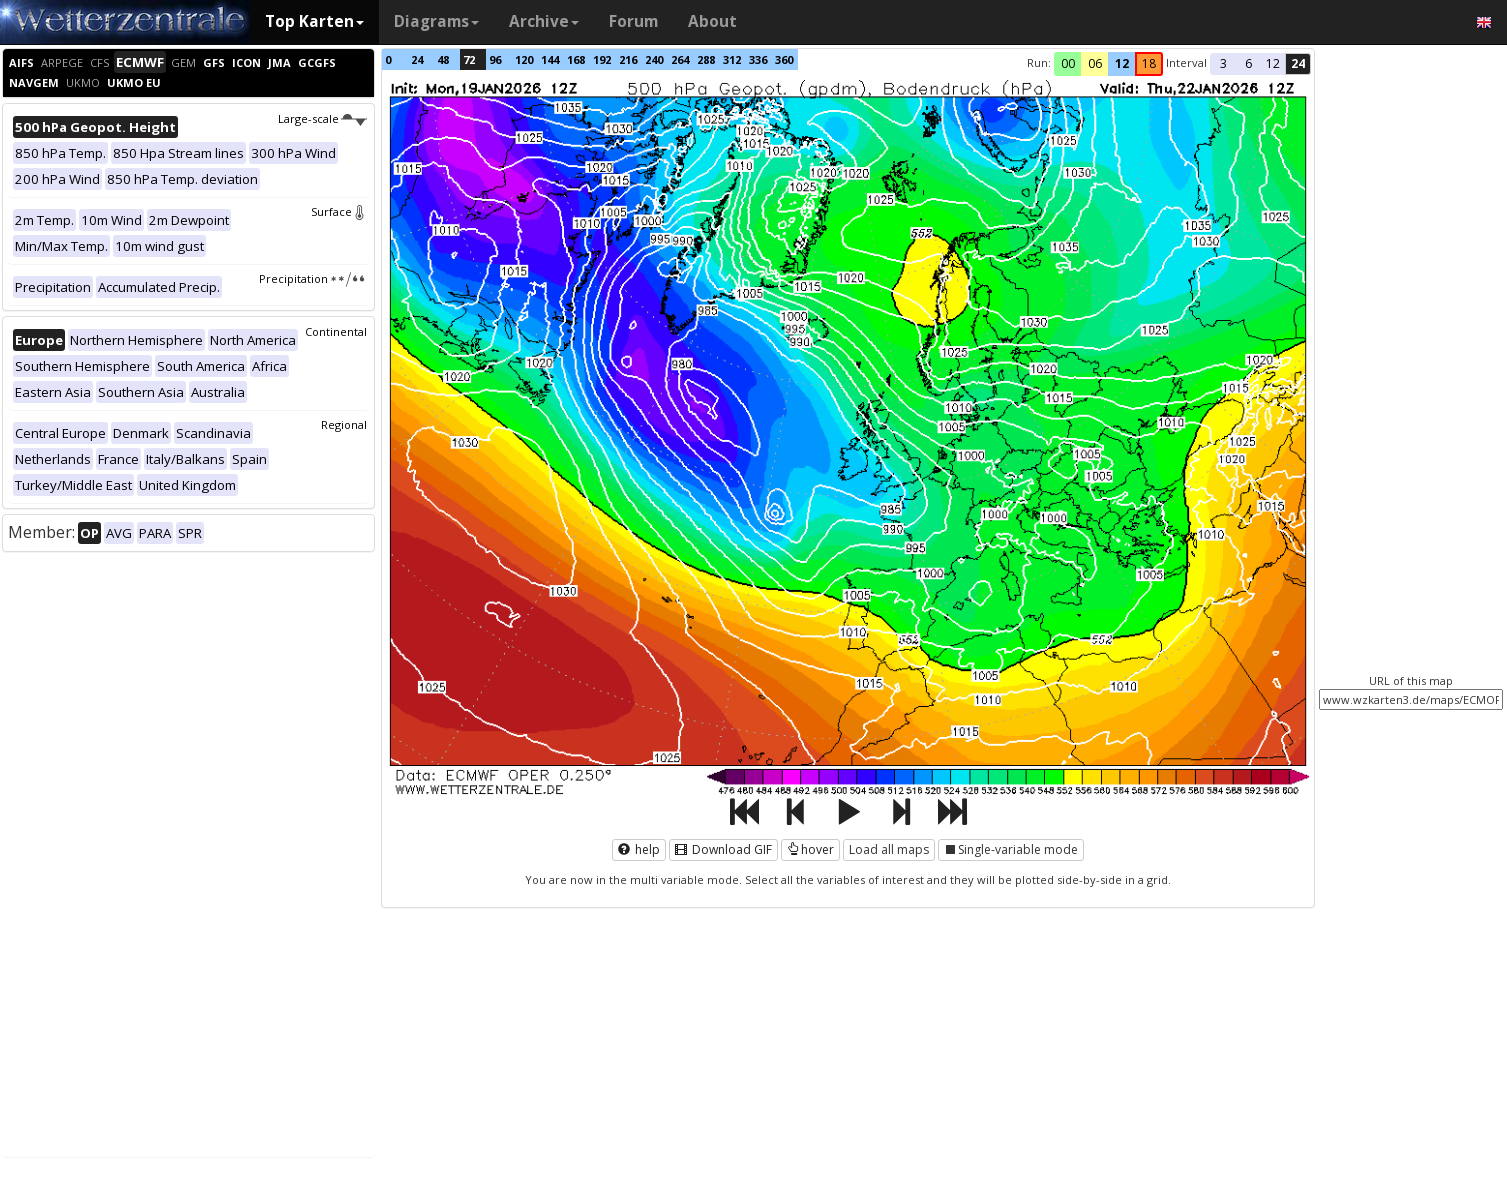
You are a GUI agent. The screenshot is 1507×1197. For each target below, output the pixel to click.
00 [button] (1068, 63)
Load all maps (889, 849)
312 (732, 59)
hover (810, 849)
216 (628, 59)
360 (784, 59)
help (639, 849)
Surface (339, 211)
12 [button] (1122, 63)
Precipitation (312, 278)
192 (602, 59)
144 (550, 59)
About (712, 21)
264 (680, 59)
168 (576, 59)
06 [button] (1095, 63)
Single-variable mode (1011, 849)
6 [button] (1248, 63)
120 (524, 59)
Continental (336, 331)
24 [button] (1298, 63)
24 (417, 59)
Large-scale (322, 118)
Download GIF (723, 849)
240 (654, 59)
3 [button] (1223, 63)
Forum (633, 21)
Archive (544, 21)
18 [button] (1149, 63)
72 (469, 59)
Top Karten (314, 21)
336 (758, 59)
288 (706, 59)
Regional (344, 424)
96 (495, 59)
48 (443, 59)
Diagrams (436, 21)
